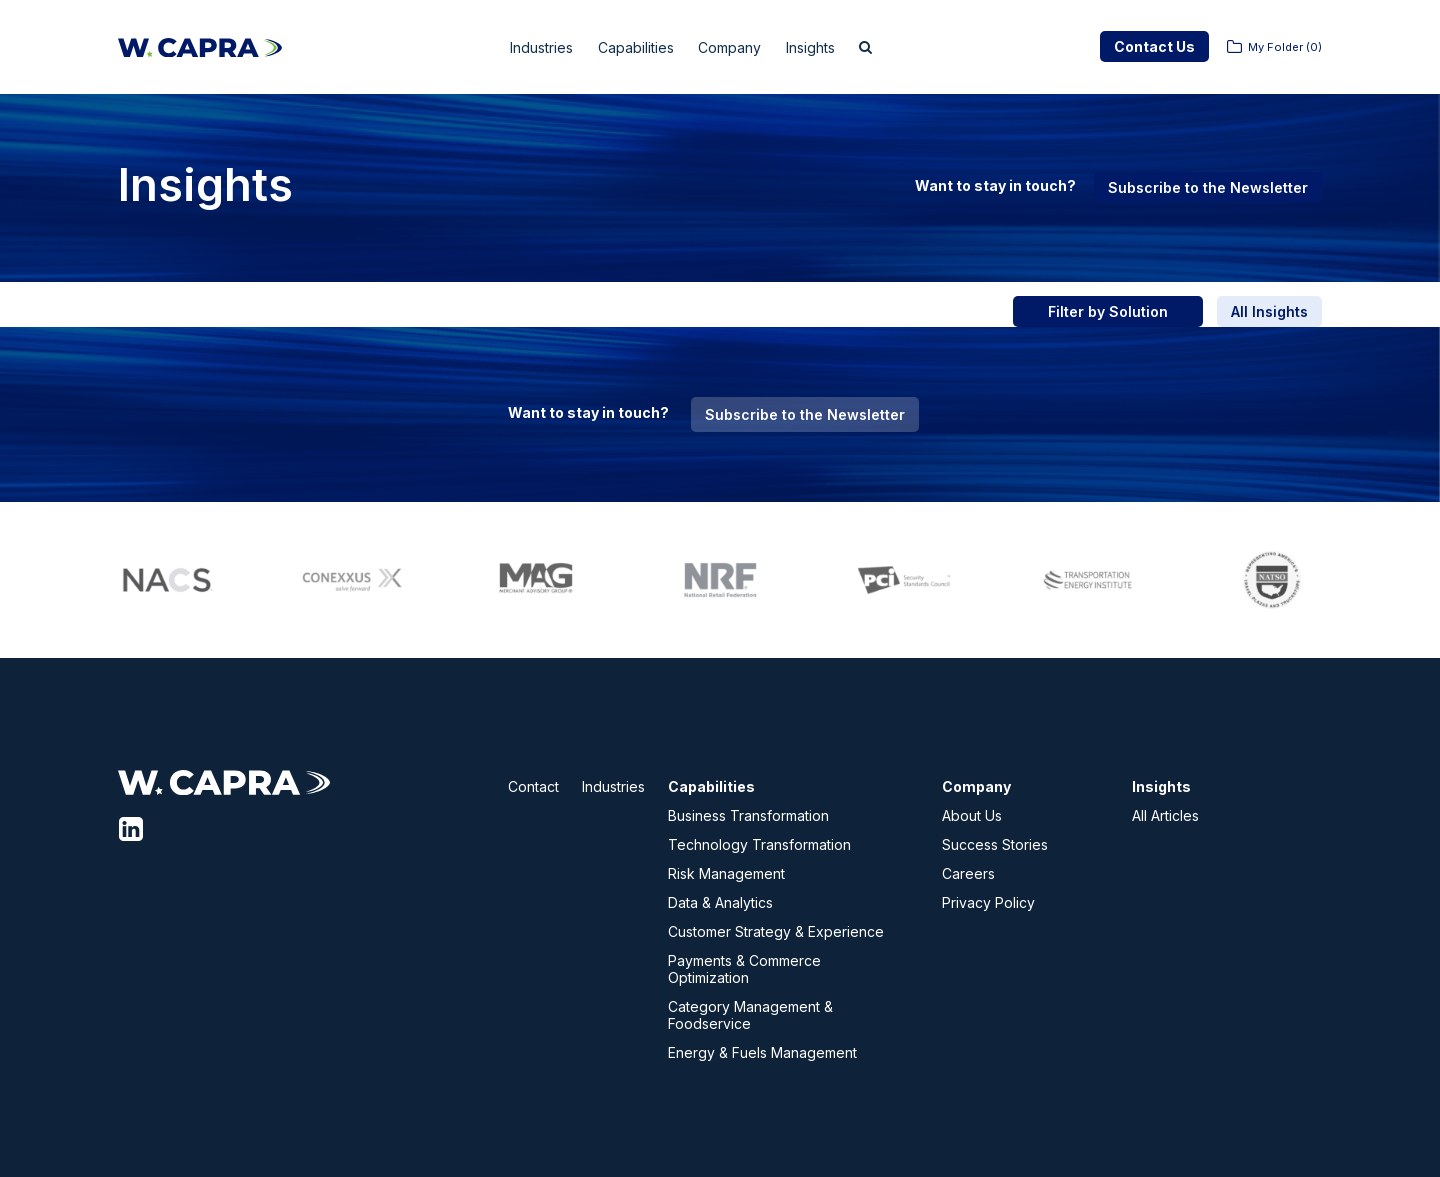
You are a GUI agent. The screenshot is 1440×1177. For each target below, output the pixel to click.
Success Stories (995, 844)
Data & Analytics (720, 902)
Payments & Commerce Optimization (744, 969)
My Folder (1285, 47)
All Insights (1269, 311)
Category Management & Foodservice (750, 1015)
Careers (968, 873)
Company (740, 47)
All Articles (1165, 815)
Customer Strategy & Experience (776, 931)
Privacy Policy (988, 902)
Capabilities (634, 47)
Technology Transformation (759, 844)
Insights (832, 47)
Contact (533, 786)
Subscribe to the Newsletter (1208, 187)
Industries (526, 47)
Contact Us (1154, 46)
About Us (972, 815)
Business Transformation (748, 815)
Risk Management (726, 873)
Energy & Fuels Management (762, 1052)
